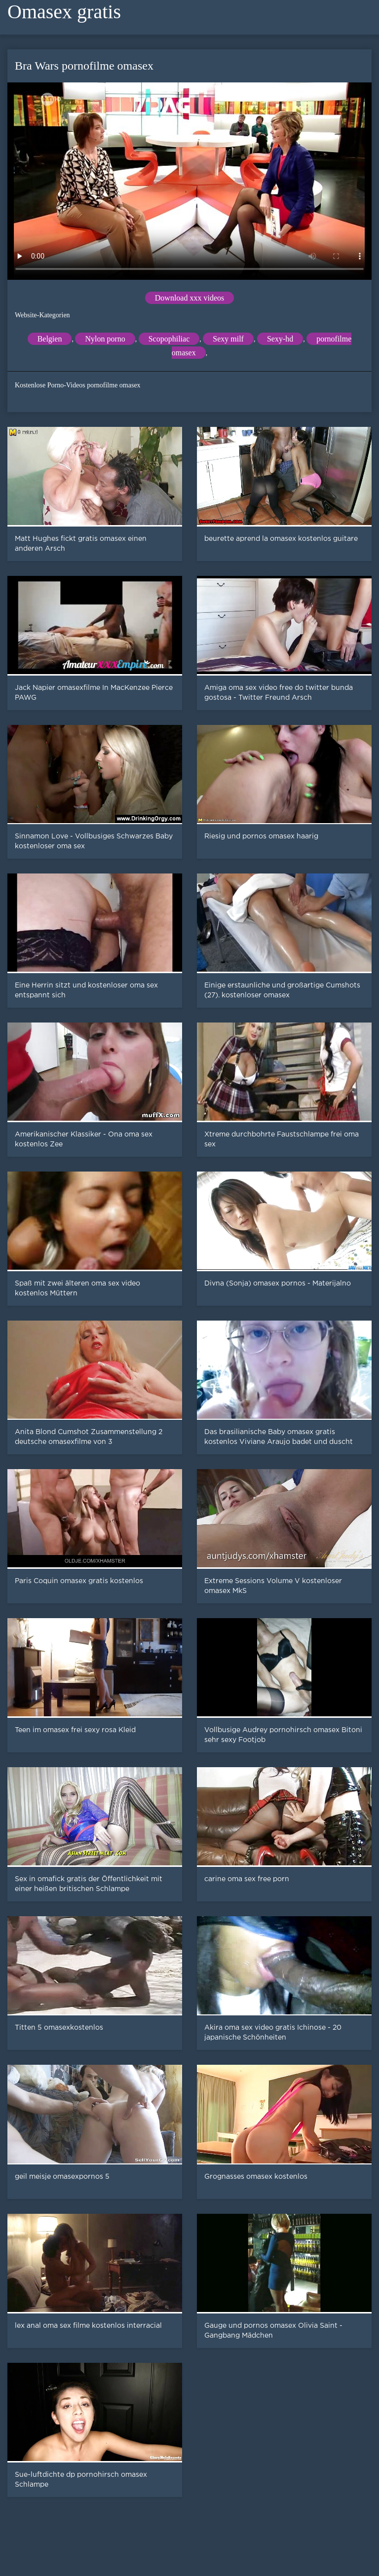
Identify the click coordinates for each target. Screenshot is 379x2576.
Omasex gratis (64, 11)
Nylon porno (105, 339)
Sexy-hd (280, 339)
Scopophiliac (169, 339)
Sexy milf (228, 339)
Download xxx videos (189, 298)
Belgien (50, 339)
